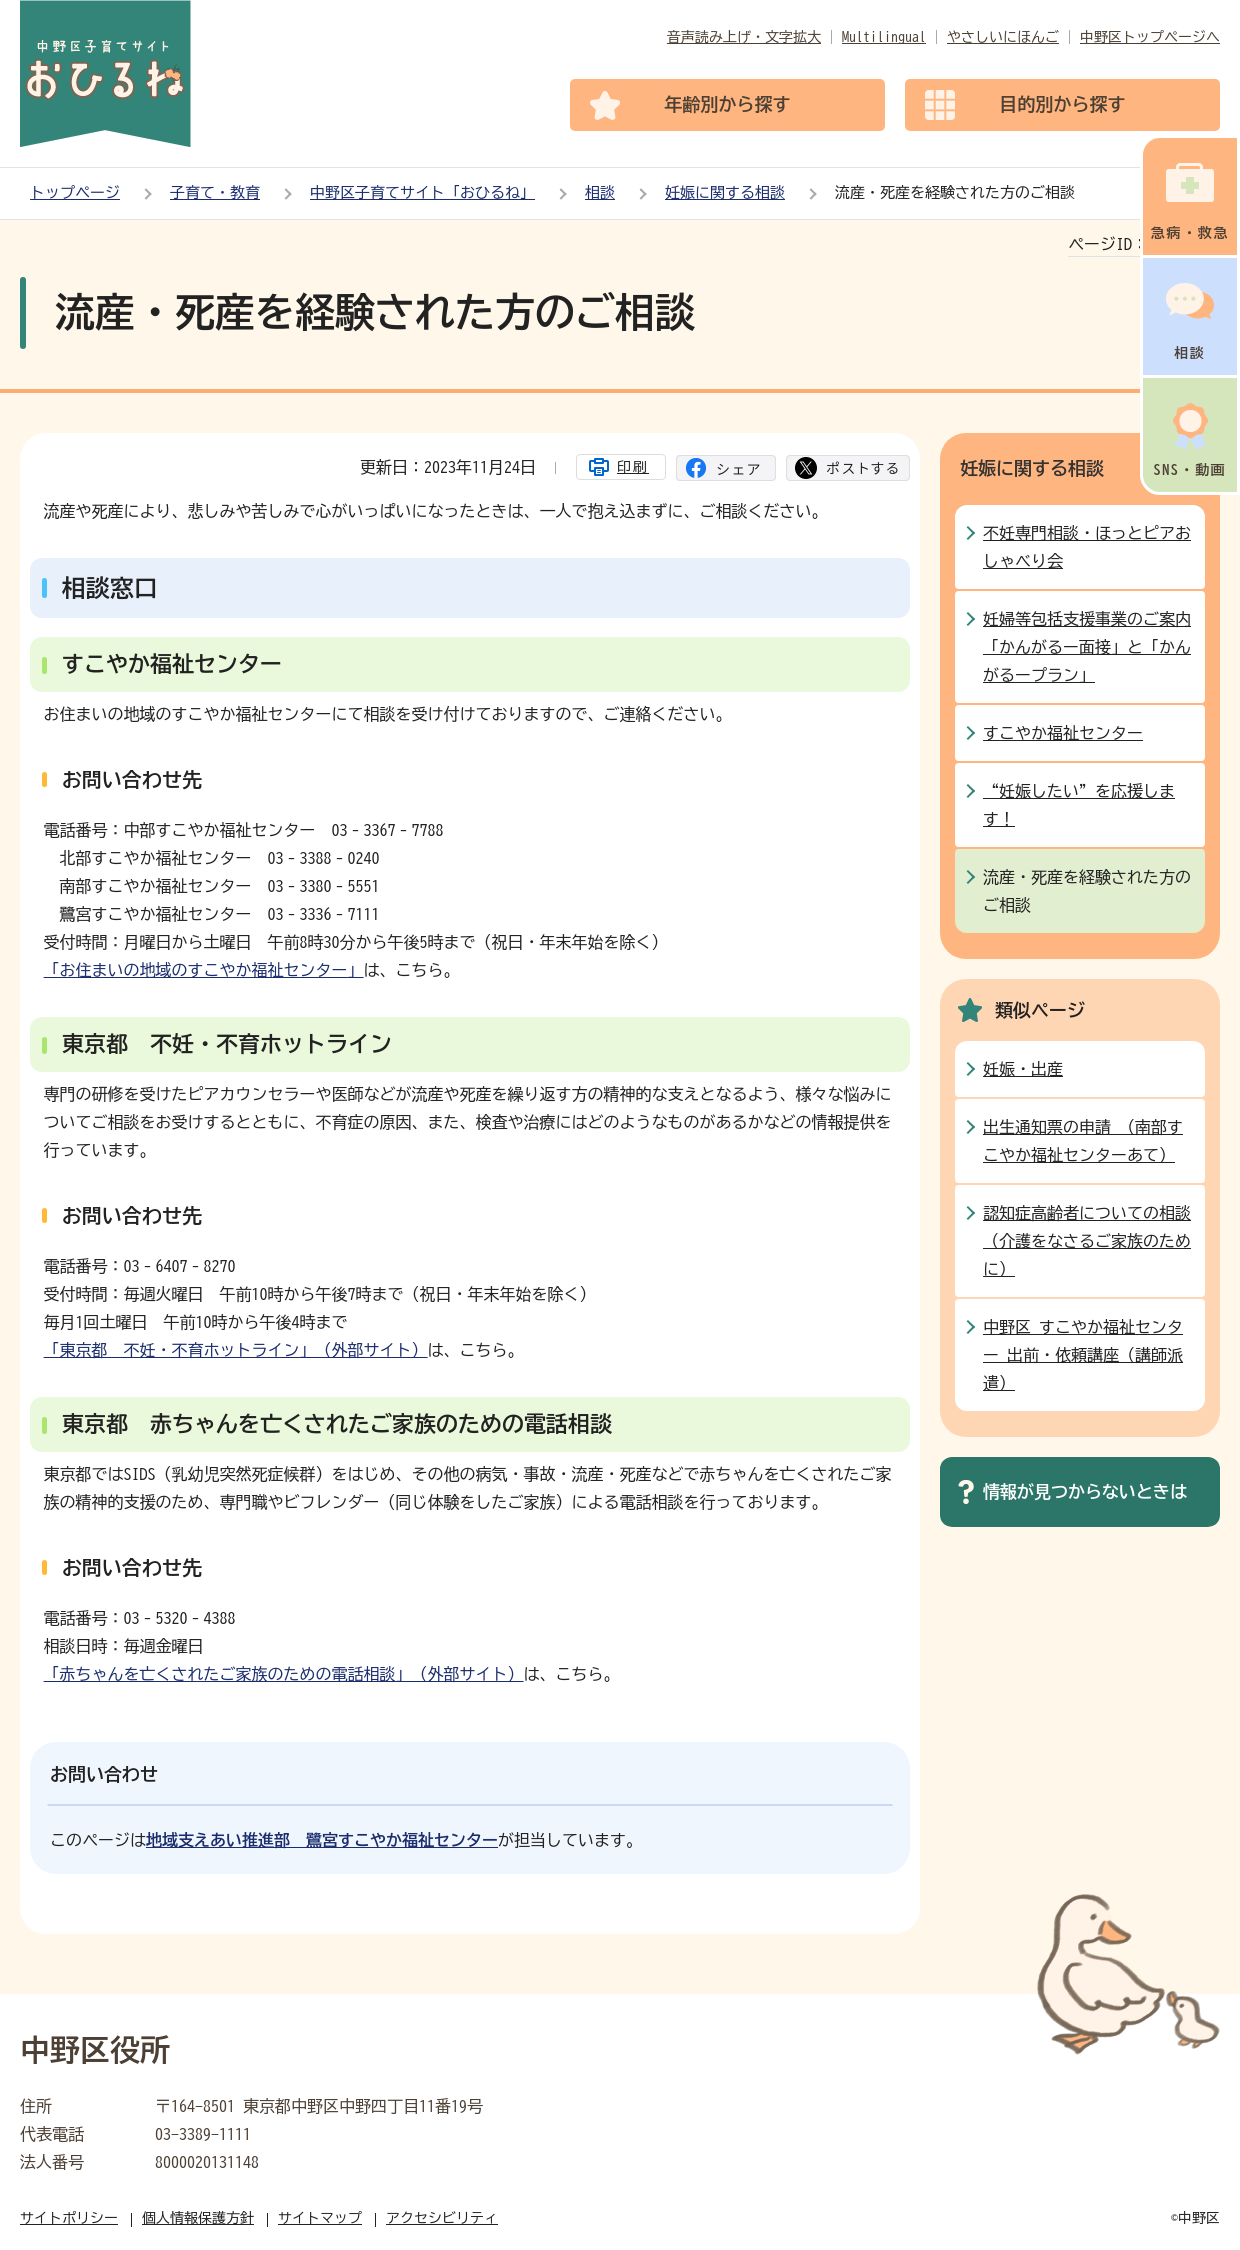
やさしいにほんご (1003, 37)
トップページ (75, 192)
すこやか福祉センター (1063, 733)
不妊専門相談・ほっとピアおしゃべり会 (1087, 547)
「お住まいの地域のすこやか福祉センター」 (204, 970)
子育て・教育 (215, 192)
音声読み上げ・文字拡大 (744, 37)
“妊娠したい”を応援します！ (1079, 805)
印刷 (633, 467)
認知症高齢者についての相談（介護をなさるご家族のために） (1087, 1241)
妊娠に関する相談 (725, 192)
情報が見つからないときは (1085, 1491)
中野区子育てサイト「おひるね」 (422, 192)
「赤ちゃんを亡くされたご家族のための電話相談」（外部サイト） (284, 1674)
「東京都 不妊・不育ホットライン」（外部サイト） (236, 1350)
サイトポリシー (69, 2218)
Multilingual (884, 37)
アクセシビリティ (442, 2218)
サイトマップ (320, 2218)
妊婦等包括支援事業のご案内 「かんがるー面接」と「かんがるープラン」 (1087, 647)
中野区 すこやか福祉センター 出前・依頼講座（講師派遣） (1083, 1355)
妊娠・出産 (1023, 1069)
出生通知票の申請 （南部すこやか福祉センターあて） (1083, 1141)
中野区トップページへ (1150, 37)
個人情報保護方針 (198, 2218)
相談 (600, 192)
